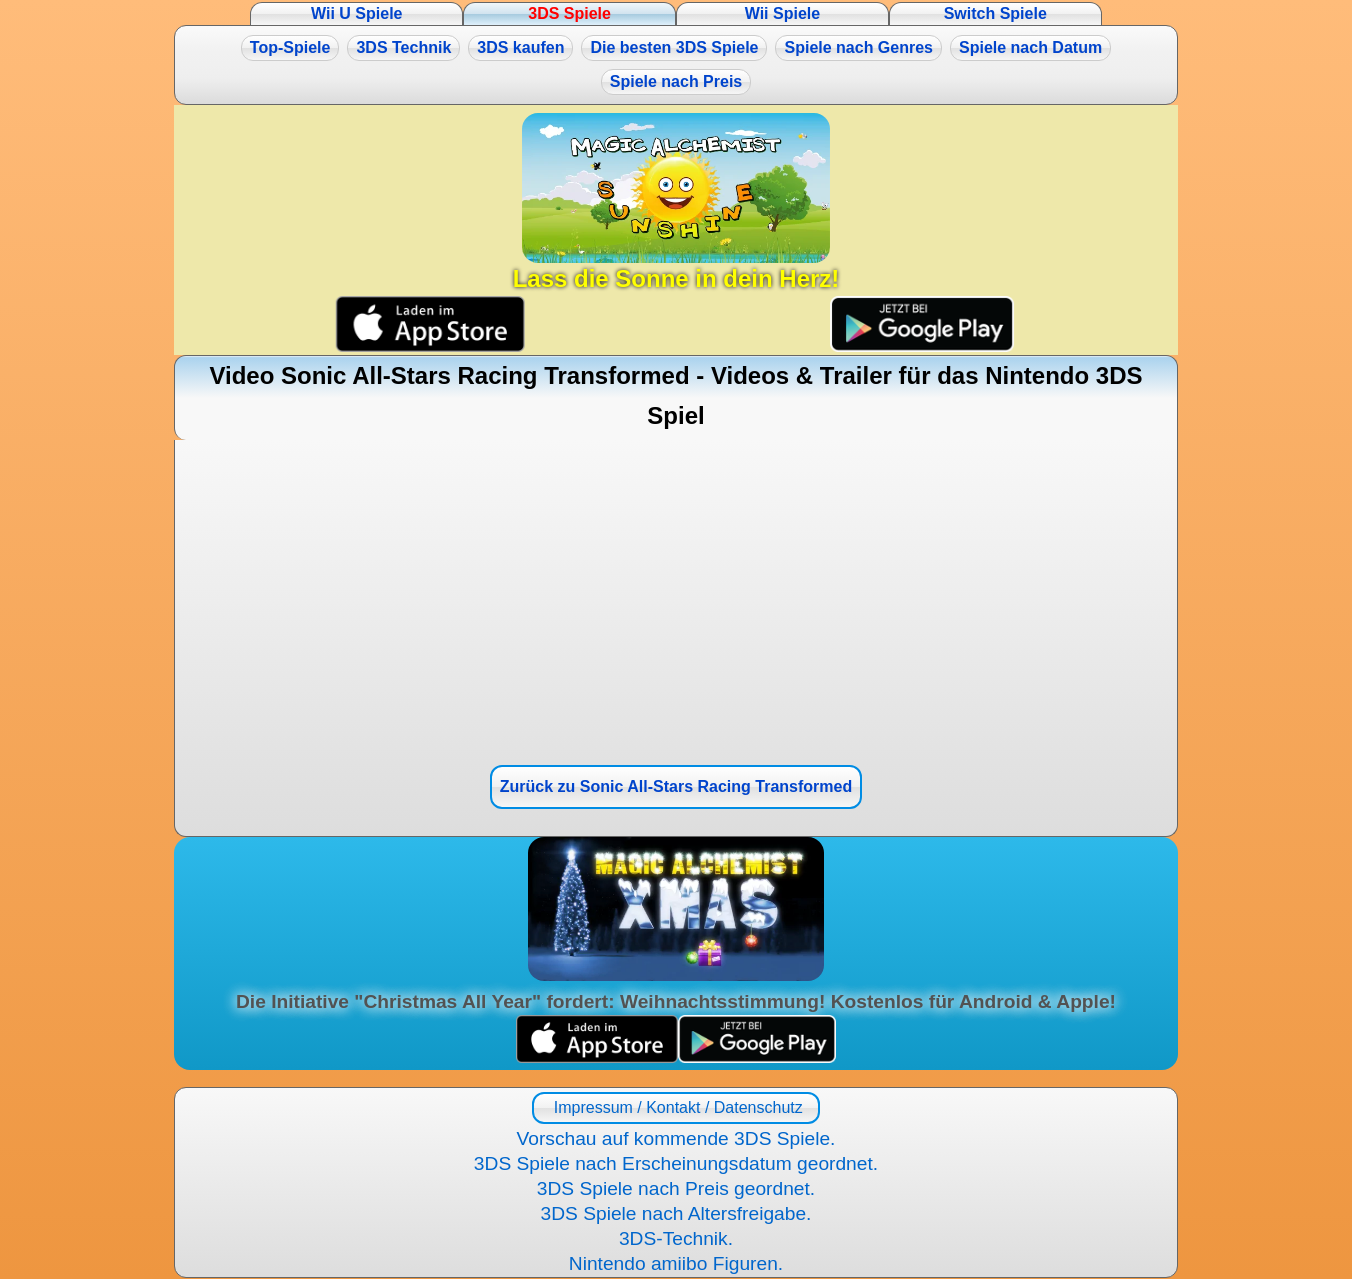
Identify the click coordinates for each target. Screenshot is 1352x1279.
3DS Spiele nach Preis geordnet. (676, 1188)
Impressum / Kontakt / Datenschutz (675, 1107)
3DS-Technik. (676, 1238)
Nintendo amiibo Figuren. (676, 1263)
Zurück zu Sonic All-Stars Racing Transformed (676, 786)
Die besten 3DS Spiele (674, 47)
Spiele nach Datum (1030, 47)
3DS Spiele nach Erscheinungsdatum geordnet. (676, 1163)
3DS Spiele (569, 13)
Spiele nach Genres (858, 47)
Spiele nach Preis (676, 81)
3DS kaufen (520, 47)
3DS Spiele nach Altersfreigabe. (676, 1213)
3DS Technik (403, 47)
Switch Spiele (995, 13)
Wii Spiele (782, 13)
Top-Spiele (290, 47)
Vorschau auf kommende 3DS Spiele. (676, 1138)
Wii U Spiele (356, 13)
